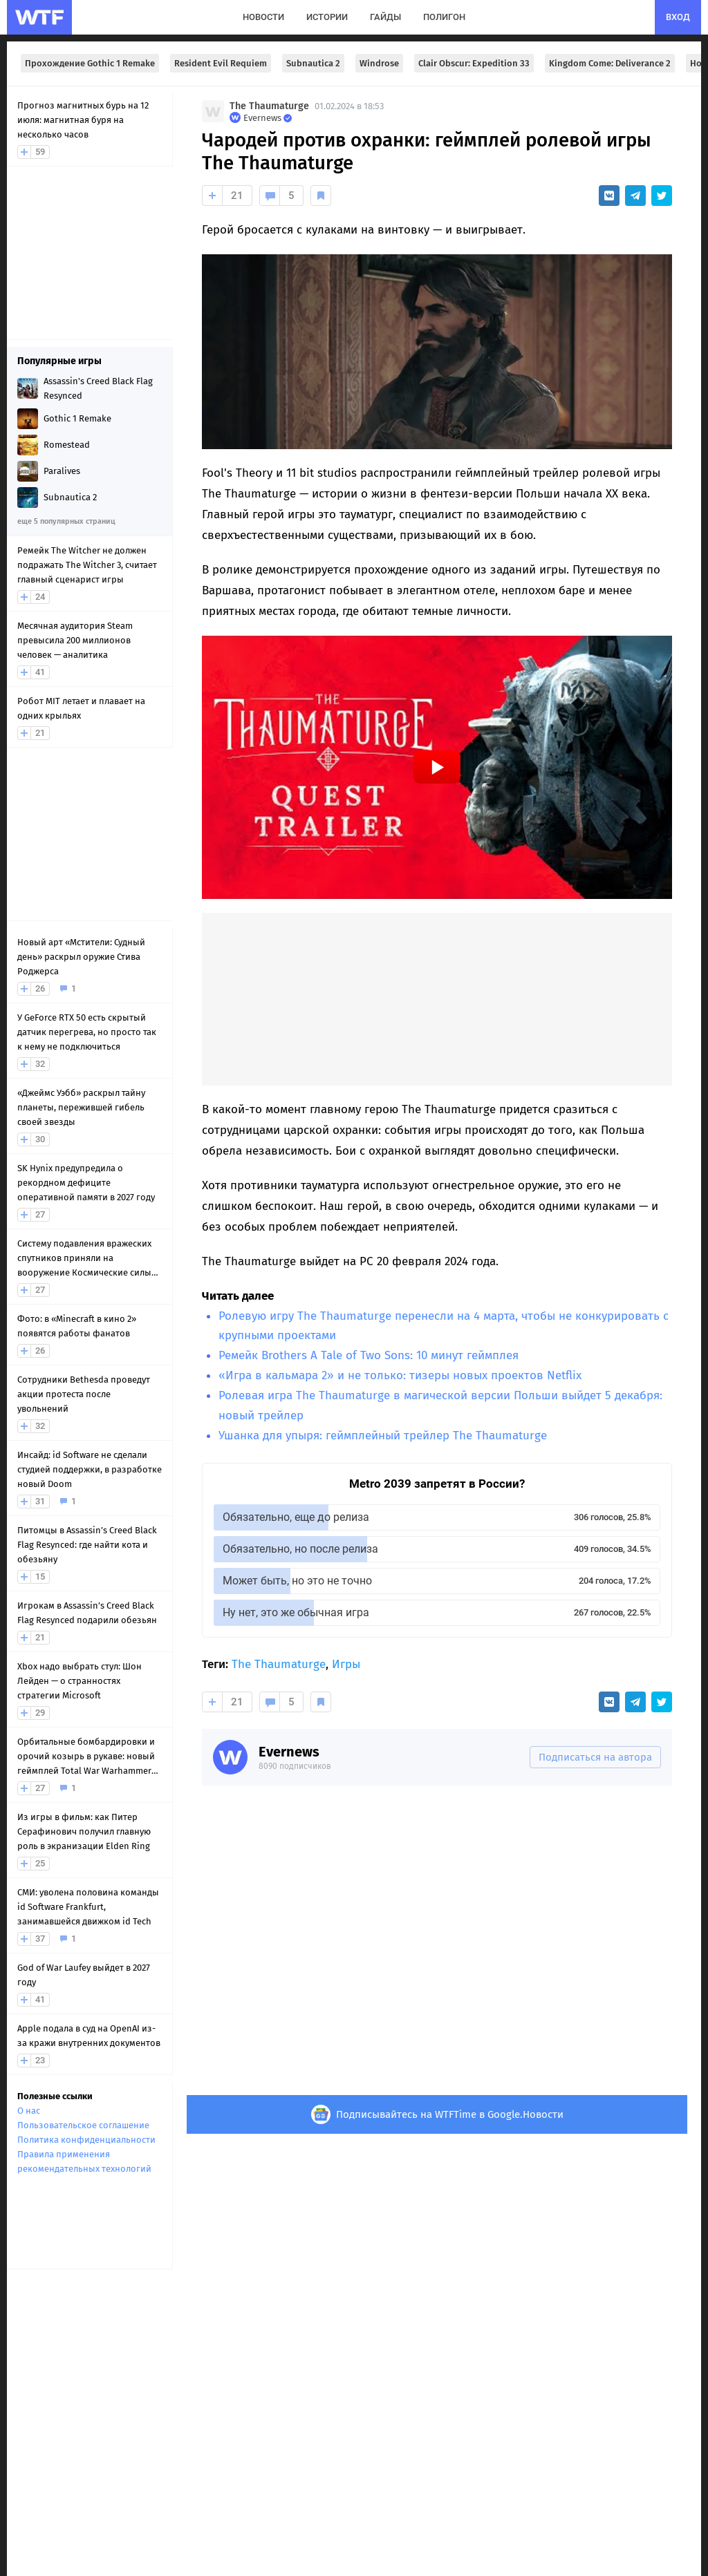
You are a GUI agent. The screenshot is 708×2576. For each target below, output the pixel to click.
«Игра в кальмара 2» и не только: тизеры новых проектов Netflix (399, 1375)
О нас (28, 2110)
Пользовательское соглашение (83, 2125)
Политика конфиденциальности (86, 2139)
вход (678, 17)
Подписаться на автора (595, 1757)
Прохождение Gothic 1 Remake (90, 63)
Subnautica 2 (313, 63)
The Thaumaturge (269, 106)
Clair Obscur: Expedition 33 (474, 63)
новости (263, 17)
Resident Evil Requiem (220, 63)
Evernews (289, 1751)
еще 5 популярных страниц (66, 521)
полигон (444, 17)
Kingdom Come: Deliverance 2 (610, 63)
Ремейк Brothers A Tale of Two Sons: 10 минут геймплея (368, 1355)
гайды (385, 17)
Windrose (379, 63)
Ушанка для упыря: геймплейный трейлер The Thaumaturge (382, 1435)
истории (327, 17)
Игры (346, 1664)
